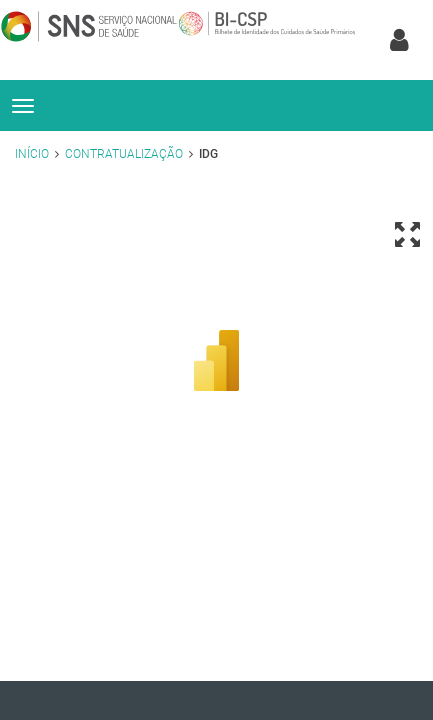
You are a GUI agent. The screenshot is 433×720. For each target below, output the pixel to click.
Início (32, 154)
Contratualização (124, 154)
